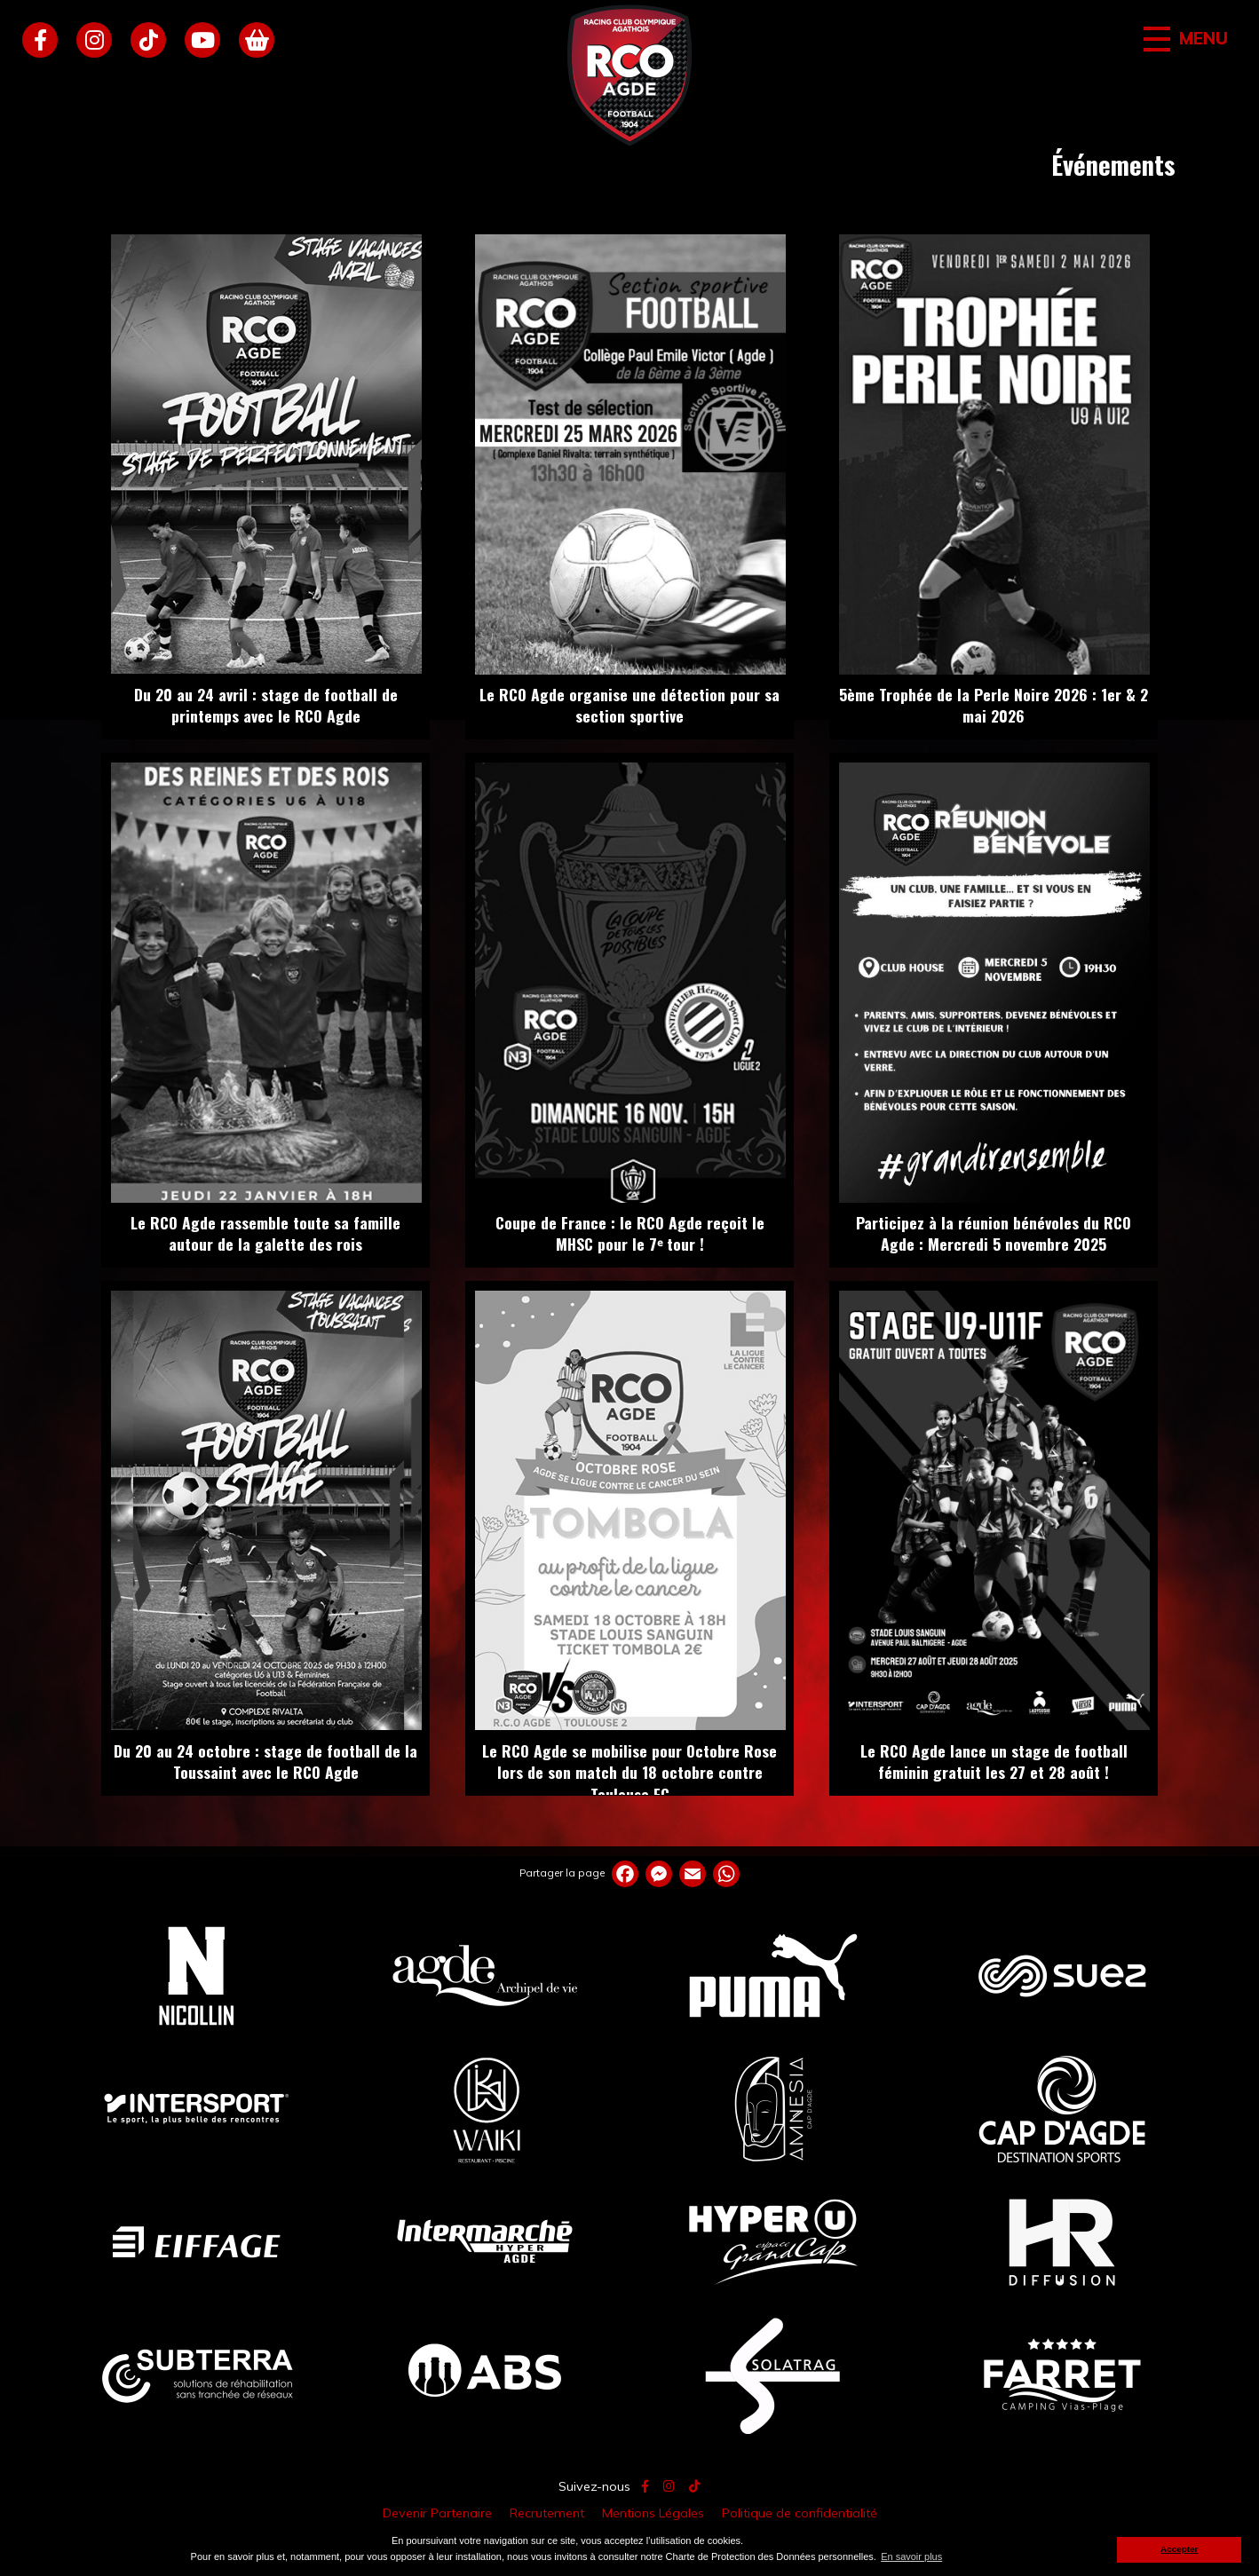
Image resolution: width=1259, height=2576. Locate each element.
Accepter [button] (1179, 2549)
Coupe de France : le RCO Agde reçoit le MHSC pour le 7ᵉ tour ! (629, 1233)
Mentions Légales (653, 2513)
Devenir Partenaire (437, 2513)
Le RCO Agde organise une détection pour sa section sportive (629, 705)
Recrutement (547, 2513)
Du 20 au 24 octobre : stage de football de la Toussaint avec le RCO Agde (265, 1761)
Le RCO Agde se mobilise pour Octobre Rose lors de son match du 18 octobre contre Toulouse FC (629, 1772)
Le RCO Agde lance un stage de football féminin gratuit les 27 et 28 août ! (994, 1761)
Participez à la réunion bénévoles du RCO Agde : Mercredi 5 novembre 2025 (993, 1233)
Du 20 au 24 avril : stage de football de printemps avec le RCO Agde (266, 705)
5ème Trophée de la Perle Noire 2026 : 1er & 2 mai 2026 (993, 705)
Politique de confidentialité (799, 2513)
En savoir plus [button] (911, 2556)
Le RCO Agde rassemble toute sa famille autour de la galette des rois (265, 1233)
